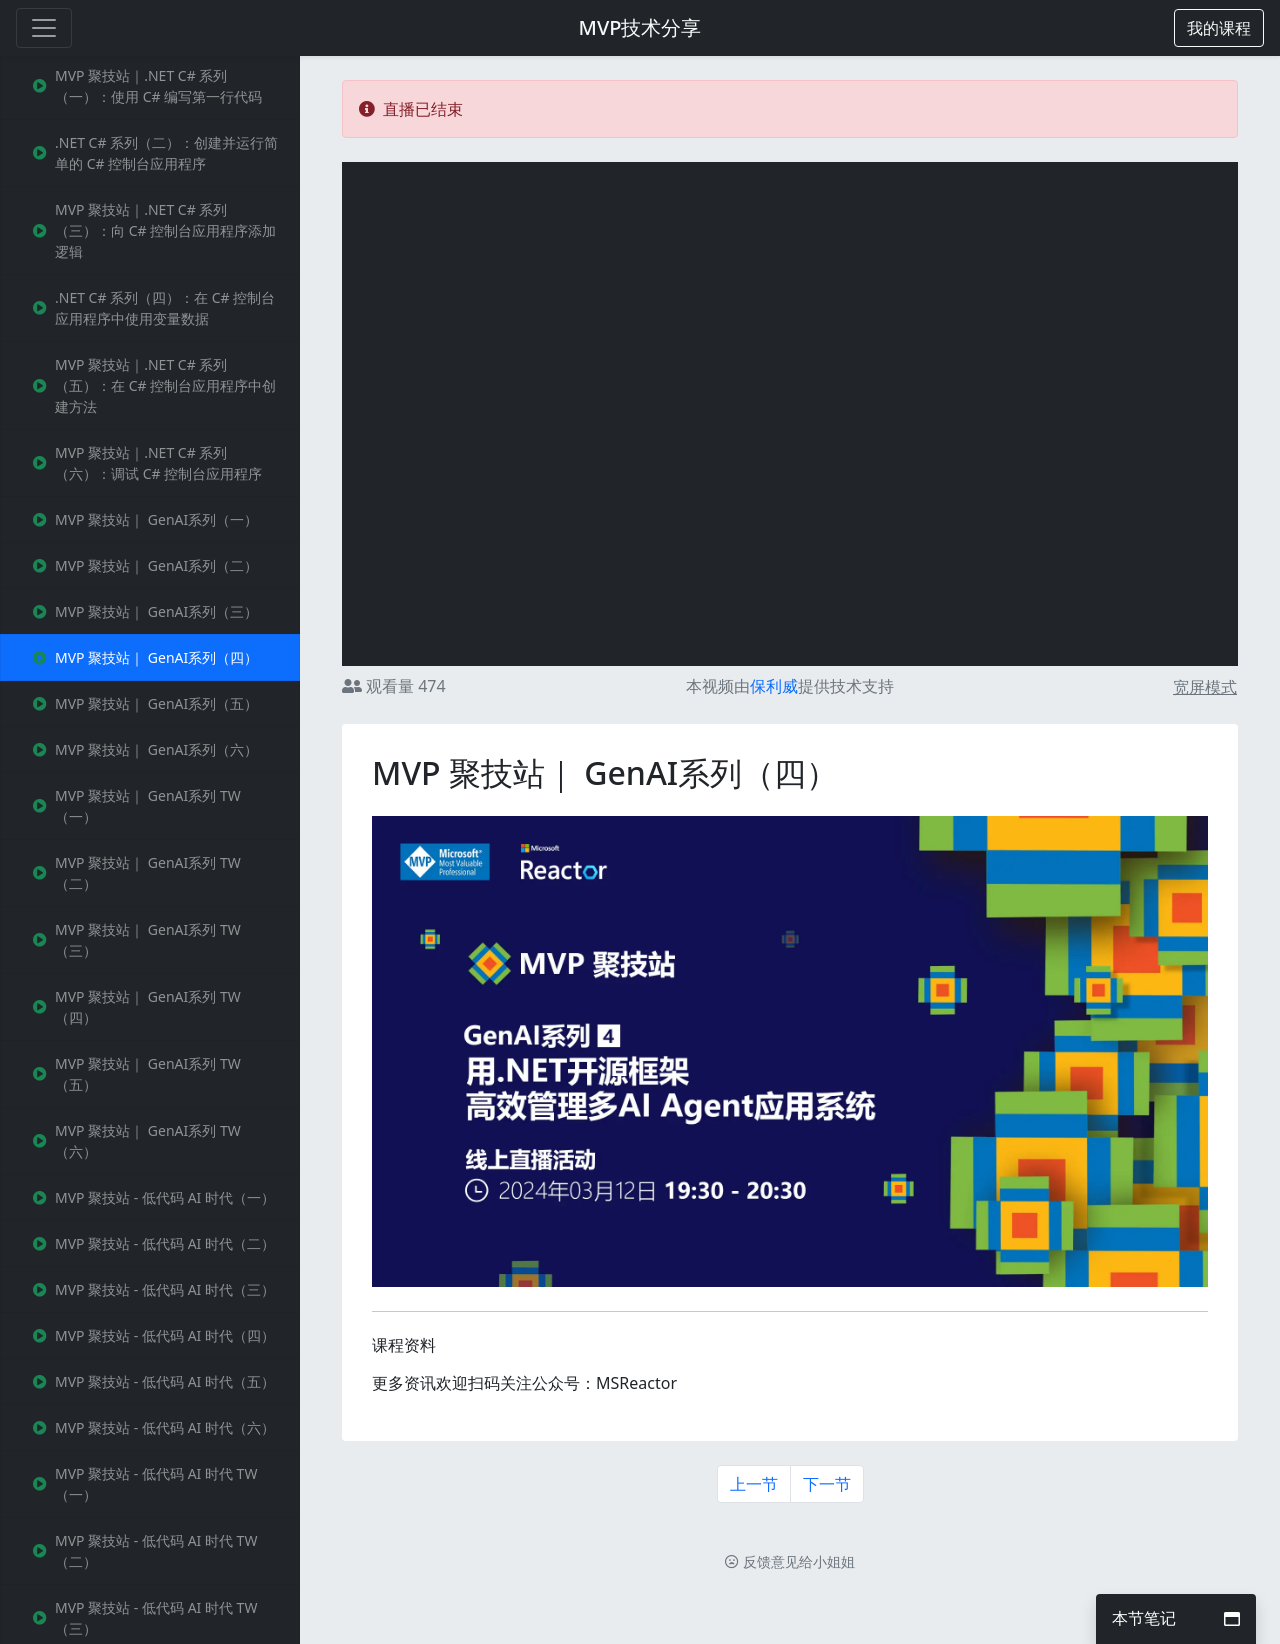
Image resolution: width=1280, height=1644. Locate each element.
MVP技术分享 (640, 27)
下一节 (827, 1484)
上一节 (754, 1484)
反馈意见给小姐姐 (790, 1561)
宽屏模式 (1205, 687)
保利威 (774, 686)
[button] (1219, 28)
